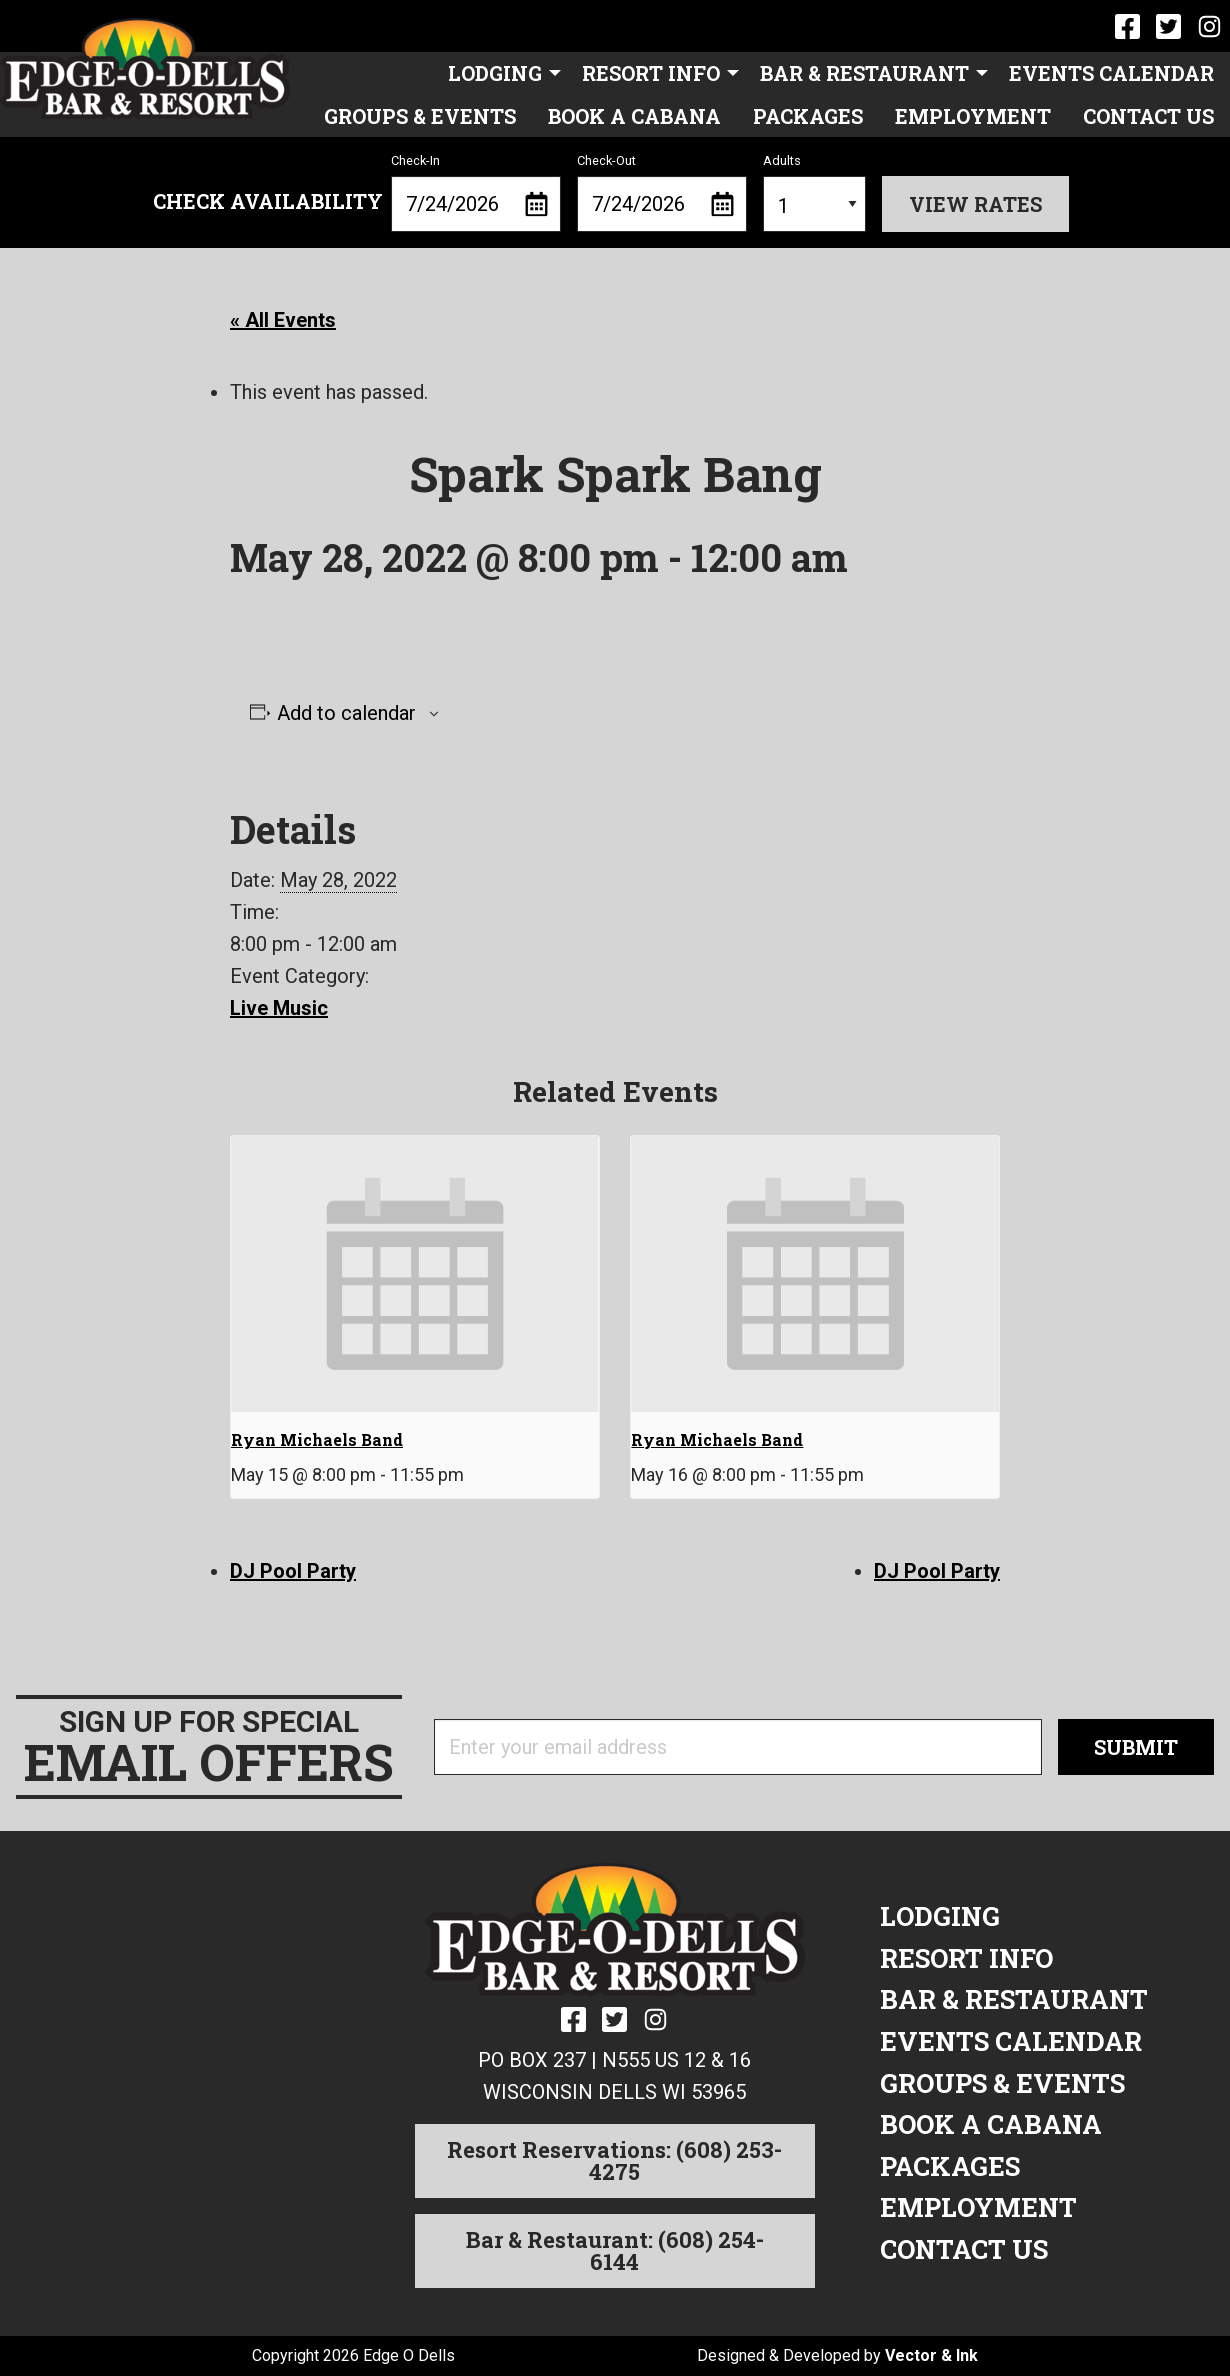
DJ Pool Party (293, 1571)
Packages (808, 116)
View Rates (975, 204)
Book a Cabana (634, 116)
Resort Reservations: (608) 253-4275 (614, 2160)
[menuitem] (499, 73)
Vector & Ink (931, 2355)
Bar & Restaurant (864, 73)
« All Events (283, 320)
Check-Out (662, 193)
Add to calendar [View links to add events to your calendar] (346, 713)
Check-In (476, 193)
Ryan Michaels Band (317, 1439)
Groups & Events (420, 116)
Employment (973, 116)
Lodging (495, 73)
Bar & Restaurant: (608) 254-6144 (615, 2250)
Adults (814, 193)
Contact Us (1148, 116)
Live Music (279, 1008)
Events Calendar (1111, 73)
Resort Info (651, 73)
